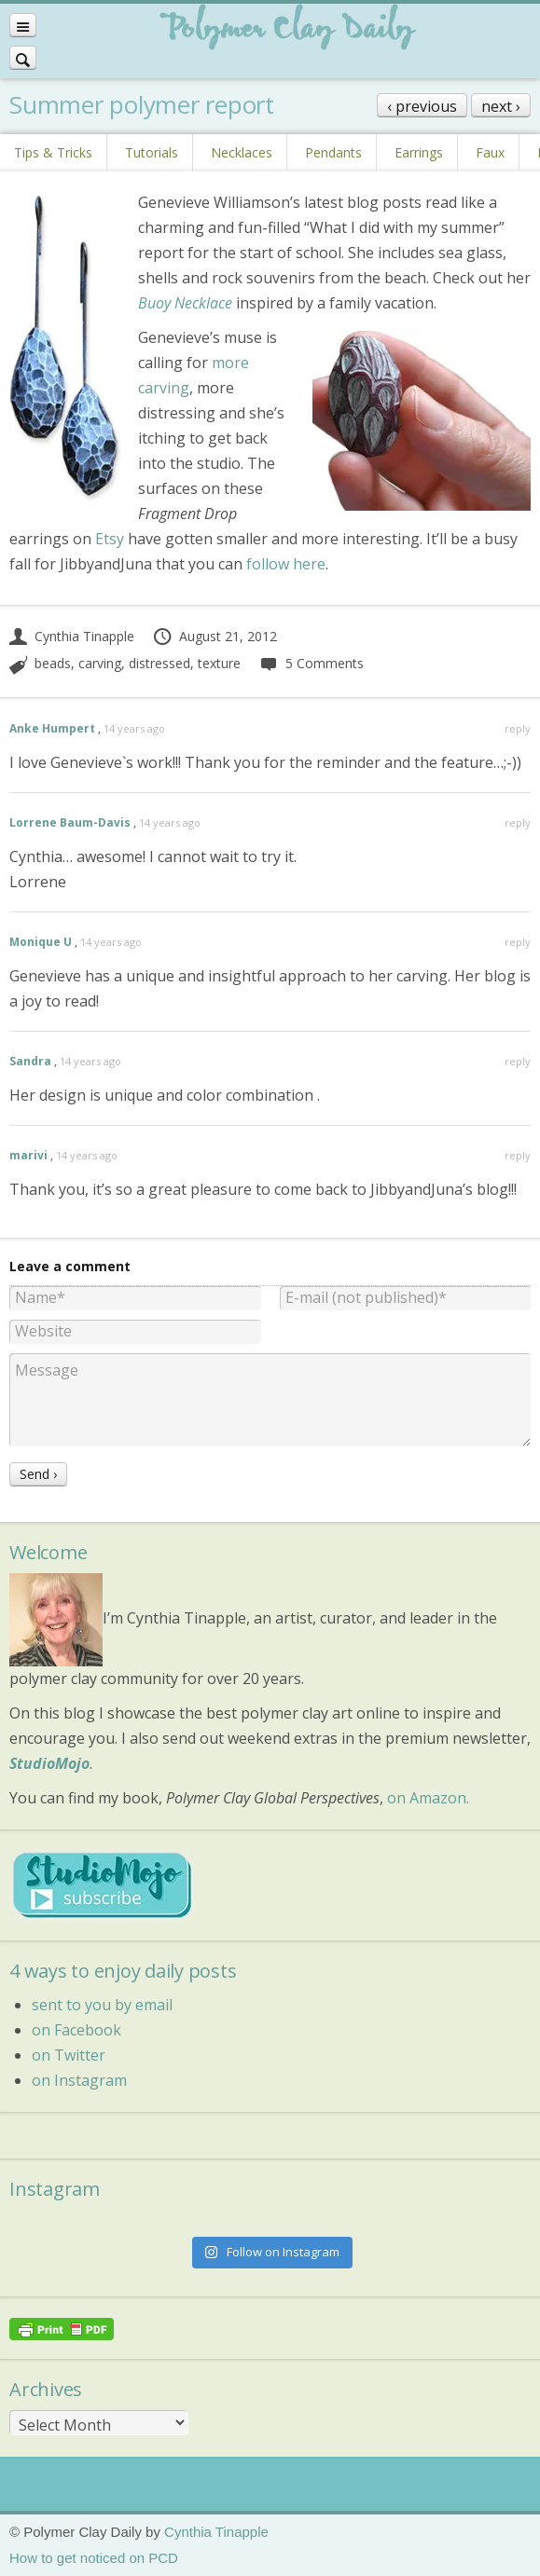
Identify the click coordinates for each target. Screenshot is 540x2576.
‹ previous (422, 106)
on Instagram (79, 2080)
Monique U (40, 942)
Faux (490, 152)
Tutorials (151, 152)
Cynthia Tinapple (71, 636)
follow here (285, 564)
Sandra (30, 1061)
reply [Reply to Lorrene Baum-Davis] (518, 822)
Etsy (109, 538)
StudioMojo (49, 1763)
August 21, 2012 (214, 636)
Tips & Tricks (53, 152)
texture (219, 663)
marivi (28, 1155)
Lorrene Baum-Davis (70, 822)
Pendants (333, 152)
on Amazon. (428, 1798)
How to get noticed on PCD (93, 2558)
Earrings (419, 152)
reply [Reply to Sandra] (518, 1061)
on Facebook (76, 2030)
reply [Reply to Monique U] (518, 942)
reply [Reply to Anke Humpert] (518, 728)
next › (500, 106)
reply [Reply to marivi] (518, 1155)
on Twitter (68, 2055)
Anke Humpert (52, 728)
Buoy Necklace (185, 303)
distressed (159, 663)
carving (99, 663)
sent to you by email (102, 2004)
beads (53, 663)
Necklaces (241, 152)
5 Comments (311, 663)
